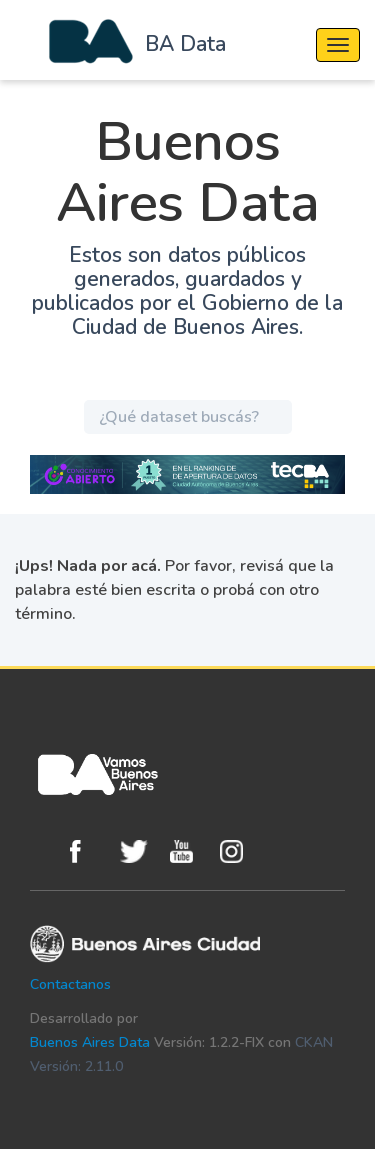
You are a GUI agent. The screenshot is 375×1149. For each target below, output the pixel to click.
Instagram (240, 851)
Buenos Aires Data (90, 1042)
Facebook (90, 851)
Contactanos (70, 984)
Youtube (190, 851)
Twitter (140, 851)
